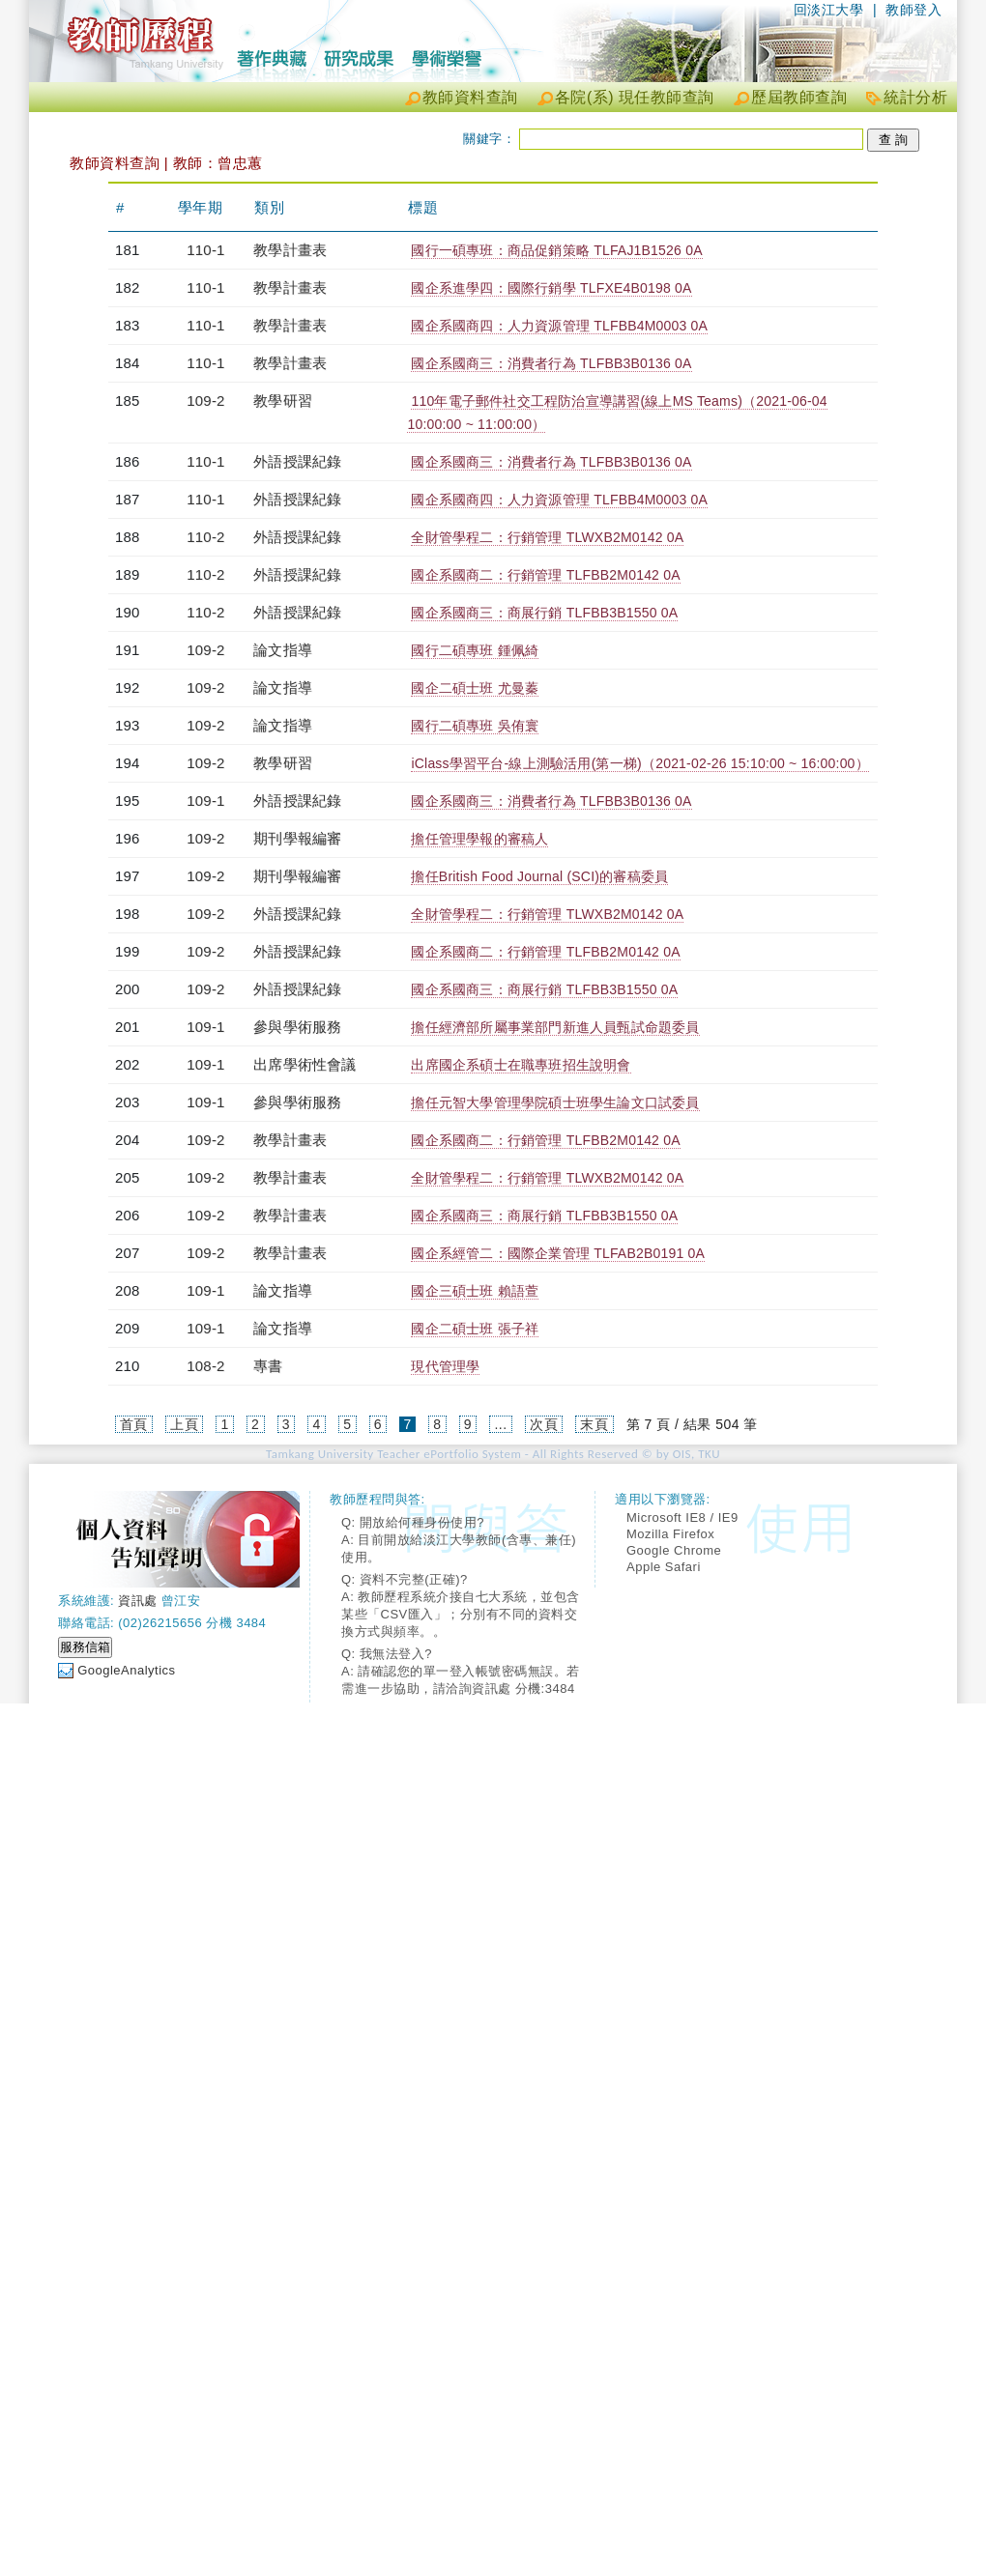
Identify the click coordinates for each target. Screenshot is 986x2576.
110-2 (205, 537)
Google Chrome (673, 1550)
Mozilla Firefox (670, 1534)
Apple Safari (663, 1567)
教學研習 (282, 400)
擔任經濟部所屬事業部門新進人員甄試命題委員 (555, 1027)
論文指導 (282, 650)
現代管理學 (445, 1366)
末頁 (594, 1424)
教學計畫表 (290, 250)
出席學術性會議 (304, 1064)
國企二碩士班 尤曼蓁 (474, 688)
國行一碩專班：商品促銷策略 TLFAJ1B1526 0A (556, 250)
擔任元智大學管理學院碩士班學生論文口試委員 (555, 1102)
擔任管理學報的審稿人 (479, 838)
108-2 (205, 1366)
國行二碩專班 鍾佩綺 (474, 650)
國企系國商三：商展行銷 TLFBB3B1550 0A (544, 612)
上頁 (184, 1424)
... (500, 1424)
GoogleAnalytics (126, 1670)
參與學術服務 (297, 1026)
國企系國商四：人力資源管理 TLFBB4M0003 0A (559, 325)
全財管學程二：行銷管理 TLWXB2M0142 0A (547, 537)
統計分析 (915, 97)
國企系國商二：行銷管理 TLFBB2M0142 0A (545, 575)
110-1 (205, 250)
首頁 (134, 1424)
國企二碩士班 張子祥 (474, 1328)
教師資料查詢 (470, 97)
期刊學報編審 (297, 838)
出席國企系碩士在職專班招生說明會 (520, 1065)
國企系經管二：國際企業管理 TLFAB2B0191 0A (558, 1253)
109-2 (205, 400)
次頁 (544, 1424)
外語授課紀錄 (297, 461)
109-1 (205, 800)
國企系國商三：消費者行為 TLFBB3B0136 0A (551, 363)
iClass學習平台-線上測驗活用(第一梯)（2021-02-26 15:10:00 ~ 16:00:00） (639, 763)
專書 (267, 1366)
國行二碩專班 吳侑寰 (474, 725)
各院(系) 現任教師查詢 (634, 97)
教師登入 (913, 9)
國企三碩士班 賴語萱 (474, 1291)
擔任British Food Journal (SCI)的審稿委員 (539, 876)
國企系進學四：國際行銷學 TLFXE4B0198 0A (551, 288)
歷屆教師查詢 (799, 97)
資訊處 (138, 1600)
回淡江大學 (829, 9)
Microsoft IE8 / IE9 (682, 1517)
